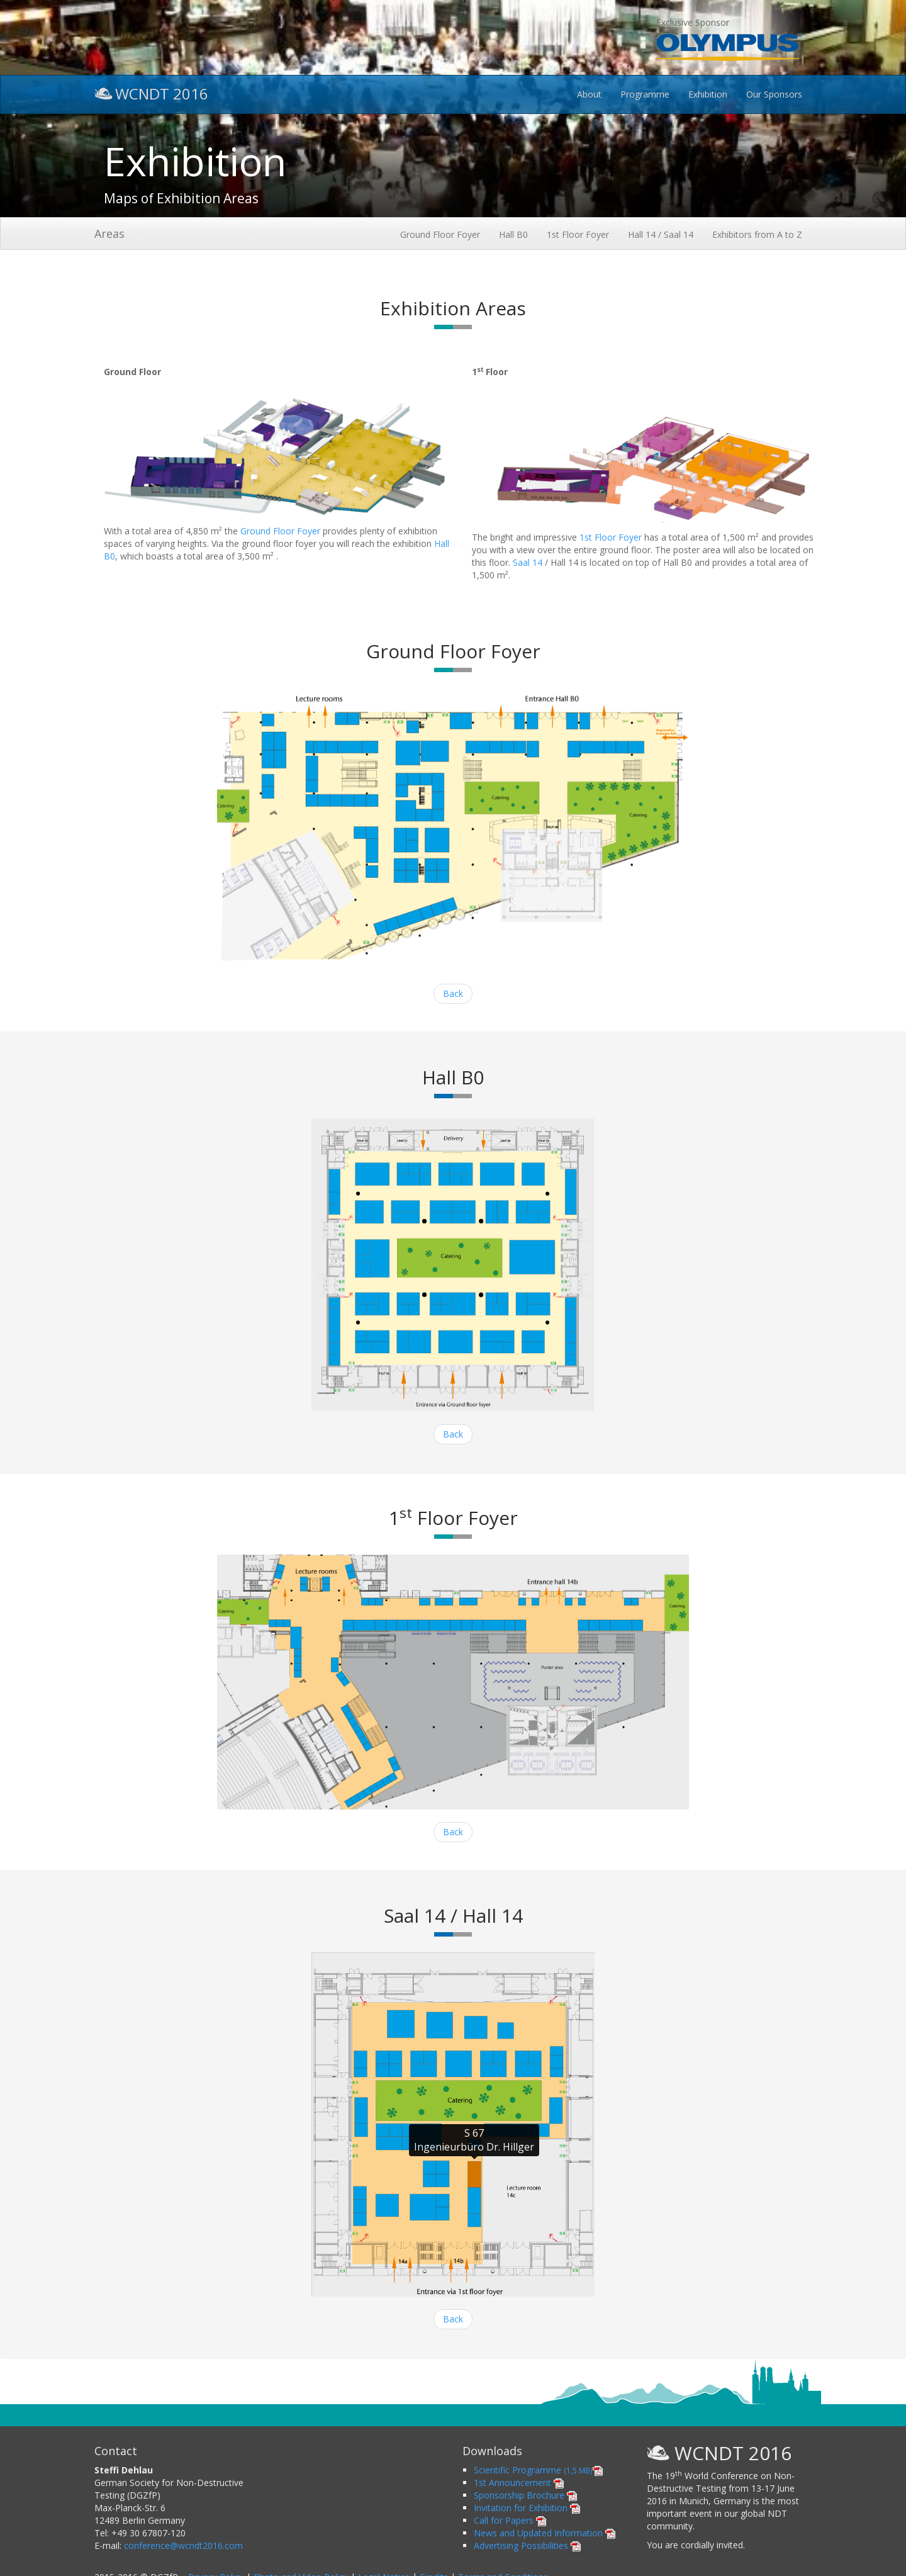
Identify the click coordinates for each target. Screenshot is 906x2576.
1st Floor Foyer (578, 234)
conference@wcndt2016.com (183, 2545)
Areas (109, 233)
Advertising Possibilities (527, 2545)
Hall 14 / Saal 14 (660, 234)
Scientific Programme (538, 2470)
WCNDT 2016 (151, 92)
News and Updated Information (544, 2533)
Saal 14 (527, 562)
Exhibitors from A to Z (757, 234)
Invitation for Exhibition (527, 2508)
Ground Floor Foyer (440, 234)
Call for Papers (510, 2520)
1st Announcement (519, 2483)
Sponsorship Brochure (525, 2495)
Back (453, 993)
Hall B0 (513, 234)
